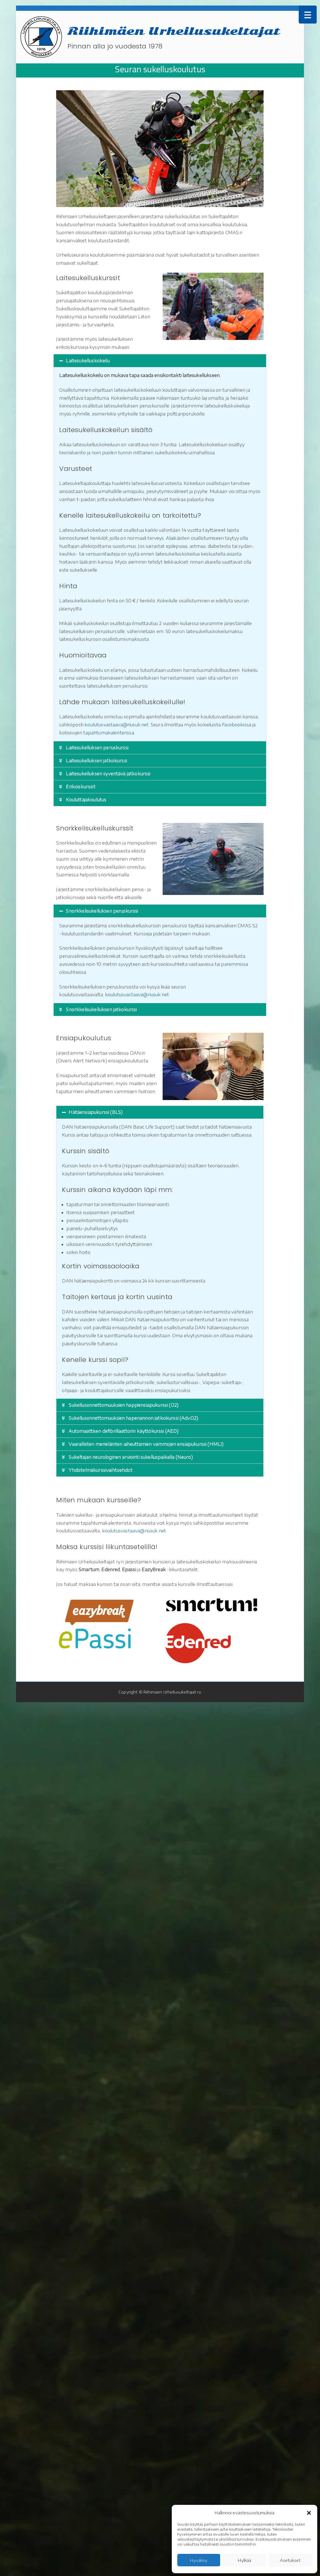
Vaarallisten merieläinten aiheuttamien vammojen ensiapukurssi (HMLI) (146, 1444)
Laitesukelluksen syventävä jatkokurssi (108, 773)
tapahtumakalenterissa (108, 732)
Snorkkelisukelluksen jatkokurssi (101, 1009)
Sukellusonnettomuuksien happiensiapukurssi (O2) (123, 1405)
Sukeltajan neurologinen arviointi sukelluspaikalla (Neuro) (130, 1457)
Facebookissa (236, 724)
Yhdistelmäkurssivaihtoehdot (100, 1470)
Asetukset (290, 2560)
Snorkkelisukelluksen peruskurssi (102, 911)
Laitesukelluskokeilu (87, 360)
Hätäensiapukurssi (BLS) (96, 1112)
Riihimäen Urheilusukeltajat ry (172, 1692)
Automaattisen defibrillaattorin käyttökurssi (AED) (123, 1431)
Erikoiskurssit (80, 786)
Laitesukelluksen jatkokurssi (96, 760)
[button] (309, 2513)
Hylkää (244, 2560)
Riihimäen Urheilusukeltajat (173, 31)
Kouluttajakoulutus (86, 799)
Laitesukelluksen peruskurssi (97, 747)
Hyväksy (198, 2560)
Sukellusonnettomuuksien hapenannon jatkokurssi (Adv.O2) (133, 1418)
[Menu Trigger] (308, 15)
